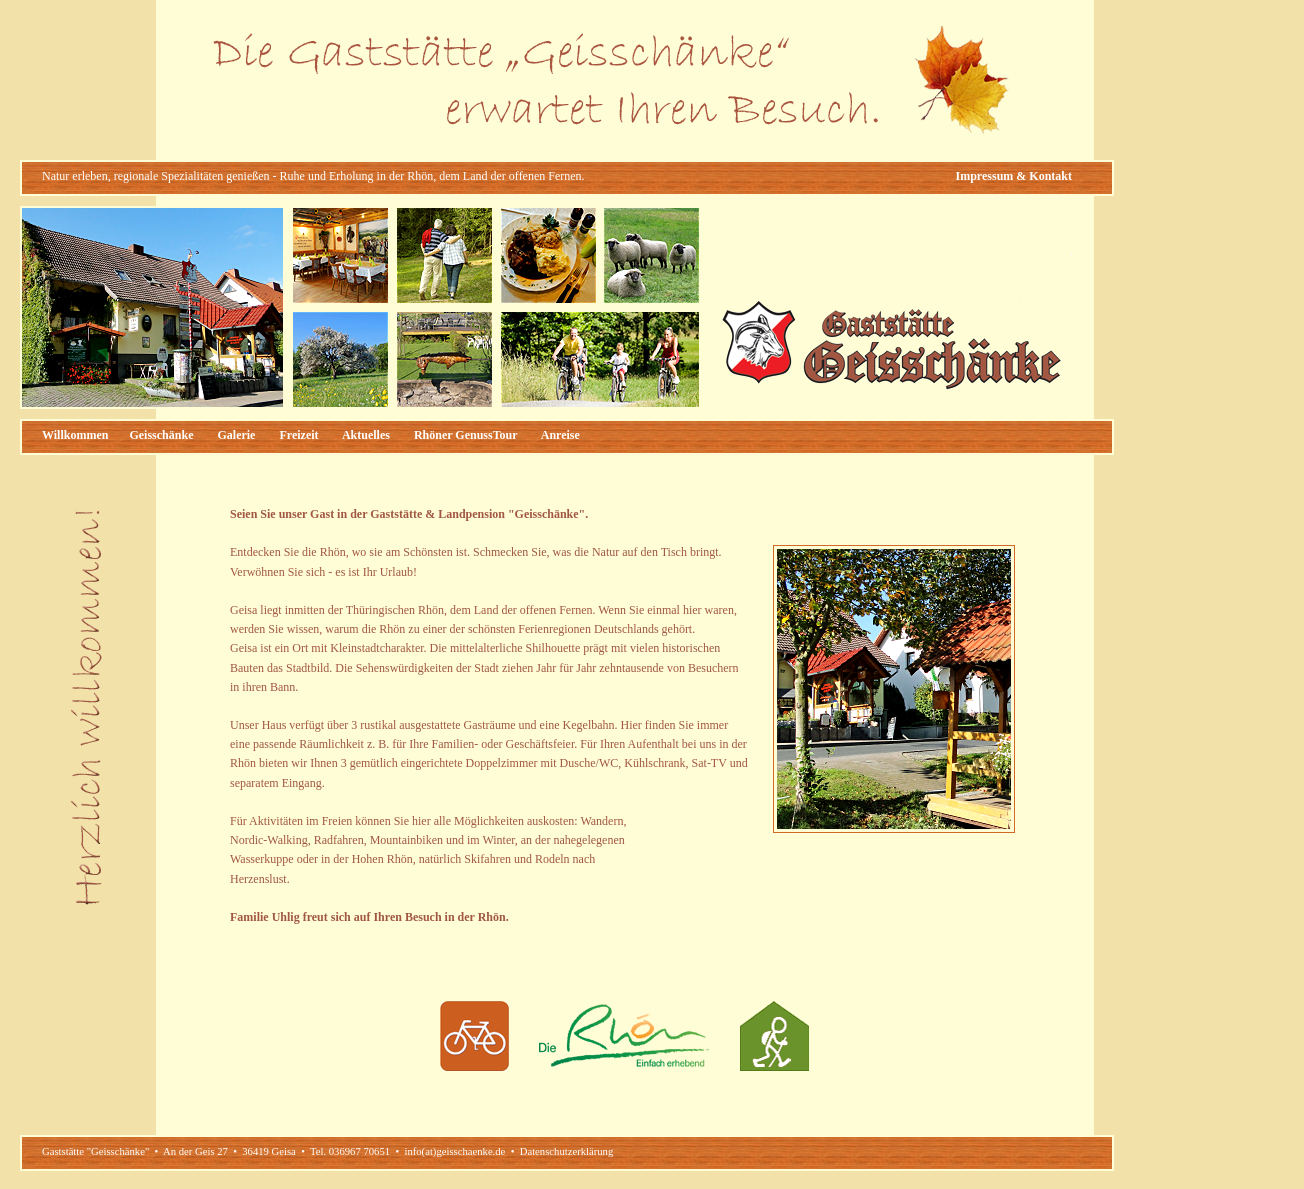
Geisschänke (161, 435)
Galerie (236, 435)
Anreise (560, 435)
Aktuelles (366, 435)
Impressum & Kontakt (1014, 176)
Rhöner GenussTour (465, 435)
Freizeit (298, 435)
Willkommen (75, 435)
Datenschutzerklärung (567, 1151)
